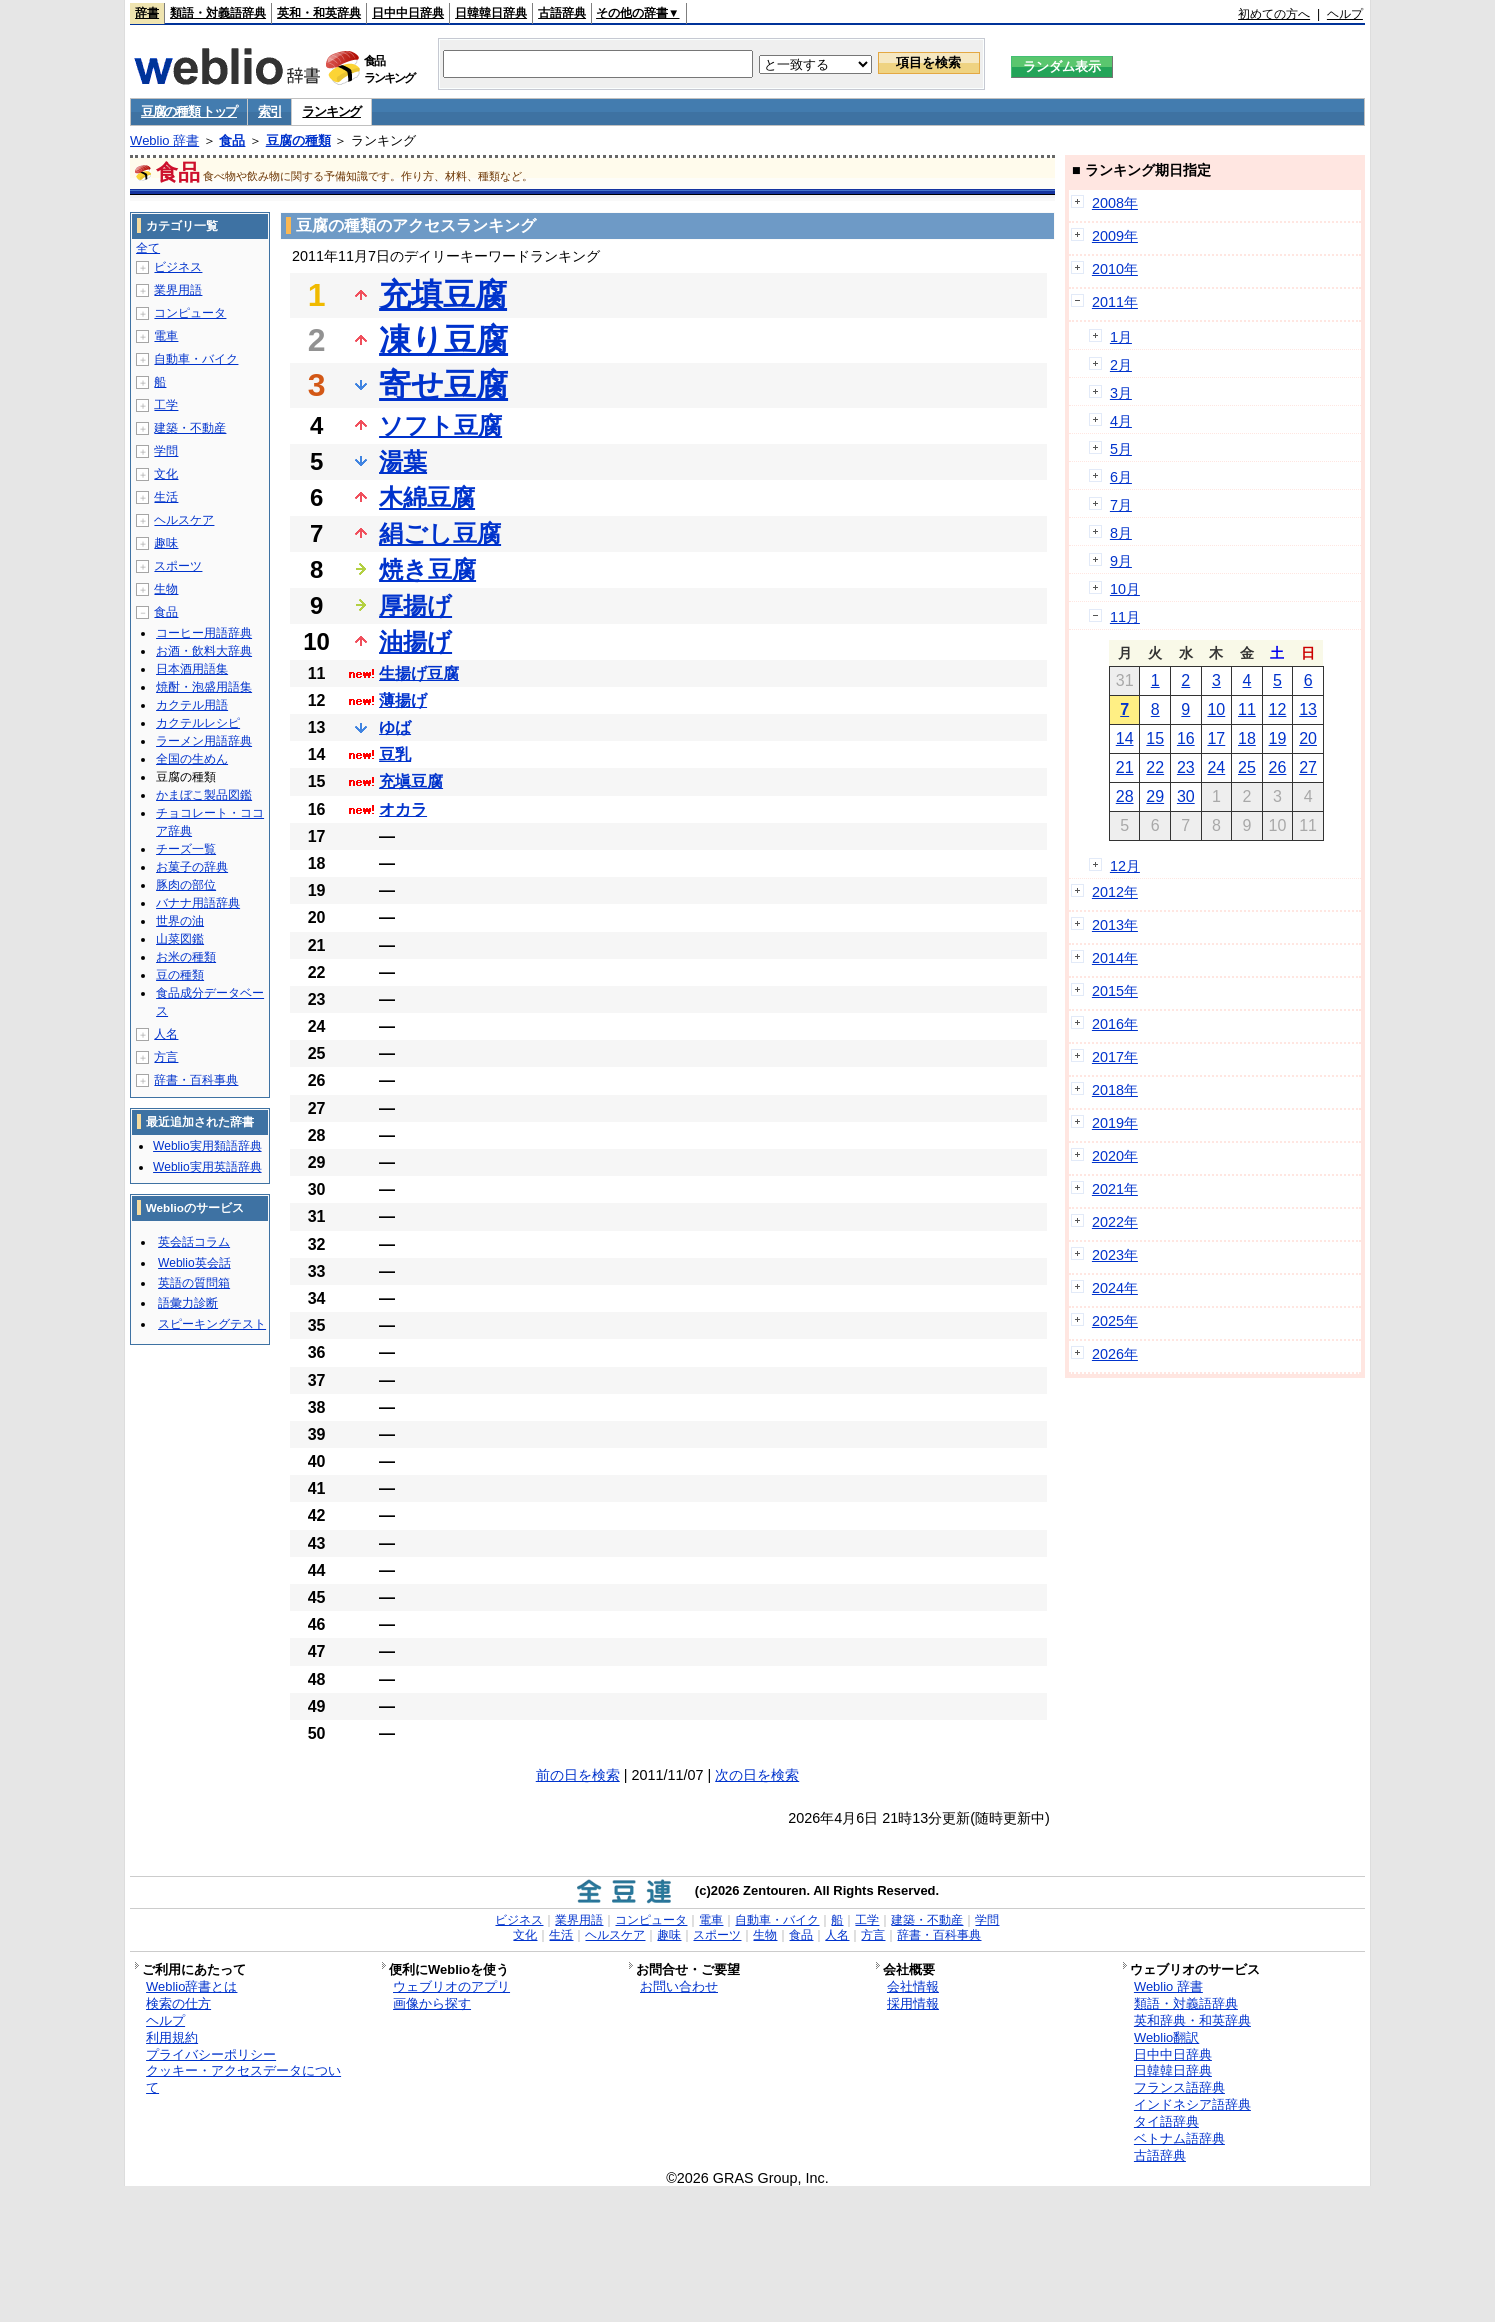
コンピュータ (190, 313)
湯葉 (403, 461)
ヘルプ (1345, 14)
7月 (1121, 505)
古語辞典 (562, 13)
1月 (1121, 337)
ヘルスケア (184, 520)
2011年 (1115, 302)
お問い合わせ (679, 1986)
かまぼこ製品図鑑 (204, 795)
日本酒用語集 (192, 669)
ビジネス (178, 267)
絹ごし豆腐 (440, 533)
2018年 (1115, 1090)
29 (1155, 796)
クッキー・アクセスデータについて (243, 2079)
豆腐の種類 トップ (189, 111)
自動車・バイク (196, 359)
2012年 (1115, 892)
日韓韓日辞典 (491, 13)
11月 (1125, 617)
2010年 (1115, 269)
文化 (166, 474)
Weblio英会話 (194, 1263)
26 (1278, 767)
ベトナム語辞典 (1179, 2138)
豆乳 (395, 754)
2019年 (1115, 1123)
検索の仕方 (178, 2003)
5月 (1121, 449)
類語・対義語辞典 (218, 13)
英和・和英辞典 (319, 13)
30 (1186, 796)
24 (1216, 767)
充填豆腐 (443, 295)
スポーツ (178, 566)
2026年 (1115, 1354)
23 (1186, 767)
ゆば (395, 727)
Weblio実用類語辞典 (207, 1146)
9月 (1121, 561)
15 (1155, 738)
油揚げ (415, 641)
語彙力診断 (188, 1303)
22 (1155, 767)
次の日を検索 (757, 1775)
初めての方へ (1274, 14)
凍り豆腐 (443, 340)
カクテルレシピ (198, 723)
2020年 (1115, 1156)
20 (1308, 738)
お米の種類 (186, 957)
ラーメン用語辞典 (204, 741)
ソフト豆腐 (440, 425)
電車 (166, 336)
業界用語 (178, 290)
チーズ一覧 (186, 849)
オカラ (403, 809)
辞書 (147, 13)
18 (1247, 738)
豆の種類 (180, 975)
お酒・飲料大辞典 (204, 651)
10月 (1125, 589)
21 (1125, 767)
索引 (269, 111)
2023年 (1115, 1255)
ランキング (331, 111)
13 (1308, 709)
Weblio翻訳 (1166, 2037)
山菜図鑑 (180, 939)
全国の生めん (192, 759)
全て (148, 248)
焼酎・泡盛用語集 (204, 687)
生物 (166, 589)
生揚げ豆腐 (419, 673)
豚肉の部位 (186, 885)
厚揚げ (415, 605)
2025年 (1115, 1321)
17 (1216, 738)
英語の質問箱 (194, 1283)
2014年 (1115, 958)
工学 (166, 405)
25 (1247, 767)
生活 (166, 497)
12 (1278, 709)
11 (1247, 709)
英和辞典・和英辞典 (1192, 2020)
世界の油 (180, 921)
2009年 (1115, 236)
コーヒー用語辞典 (204, 633)
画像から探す (432, 2003)
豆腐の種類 (298, 140)
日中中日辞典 (408, 13)
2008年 (1115, 203)
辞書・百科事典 (196, 1080)
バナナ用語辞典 (198, 903)
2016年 (1115, 1024)
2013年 (1115, 925)
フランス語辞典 (1179, 2087)
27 (1308, 767)
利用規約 (172, 2037)
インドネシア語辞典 (1192, 2104)
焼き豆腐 (427, 569)
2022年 (1115, 1222)
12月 (1125, 866)
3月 (1121, 393)
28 (1125, 796)
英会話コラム (194, 1242)
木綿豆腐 (427, 497)
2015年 (1115, 991)
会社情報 (913, 1986)
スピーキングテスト (212, 1324)
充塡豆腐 (411, 781)
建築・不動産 (190, 428)
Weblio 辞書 (164, 140)
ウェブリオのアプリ (451, 1986)
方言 (166, 1057)
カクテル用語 (192, 705)
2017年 (1115, 1057)
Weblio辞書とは (191, 1986)
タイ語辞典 (1166, 2121)
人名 (166, 1034)
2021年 (1115, 1189)
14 (1125, 738)
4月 (1121, 421)
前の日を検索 (578, 1775)
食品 (232, 140)
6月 (1121, 477)
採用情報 (913, 2003)
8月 (1121, 533)
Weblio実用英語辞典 (207, 1167)
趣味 (166, 543)
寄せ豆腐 (443, 385)
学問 (166, 451)
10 (1216, 709)
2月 (1121, 365)
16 (1186, 738)
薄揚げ (403, 700)
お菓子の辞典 (192, 867)
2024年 (1115, 1288)
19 (1278, 738)
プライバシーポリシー (211, 2054)
